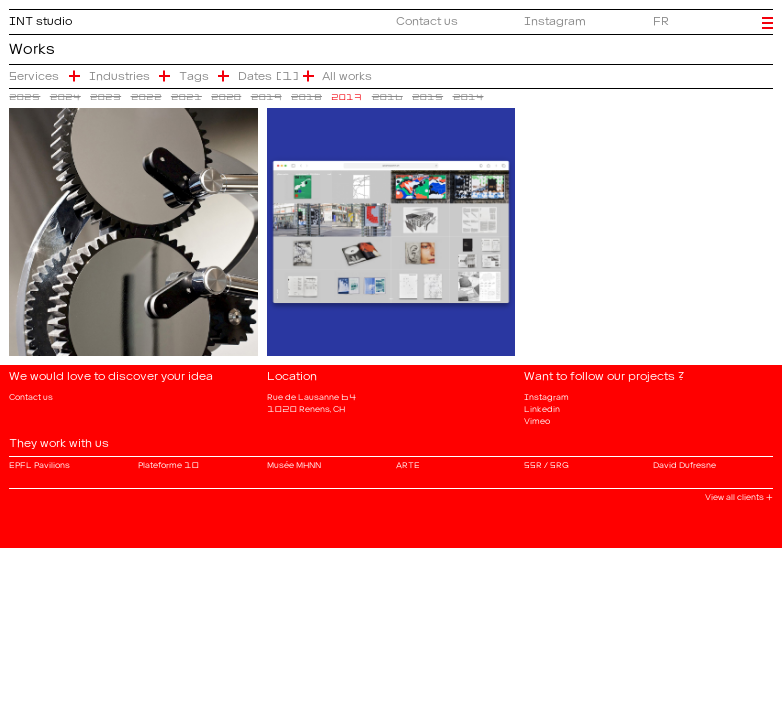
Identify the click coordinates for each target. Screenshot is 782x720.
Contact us (427, 18)
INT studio (40, 18)
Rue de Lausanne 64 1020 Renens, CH (312, 401)
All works (347, 73)
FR (661, 18)
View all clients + (739, 495)
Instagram (555, 18)
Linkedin (542, 407)
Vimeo (537, 419)
